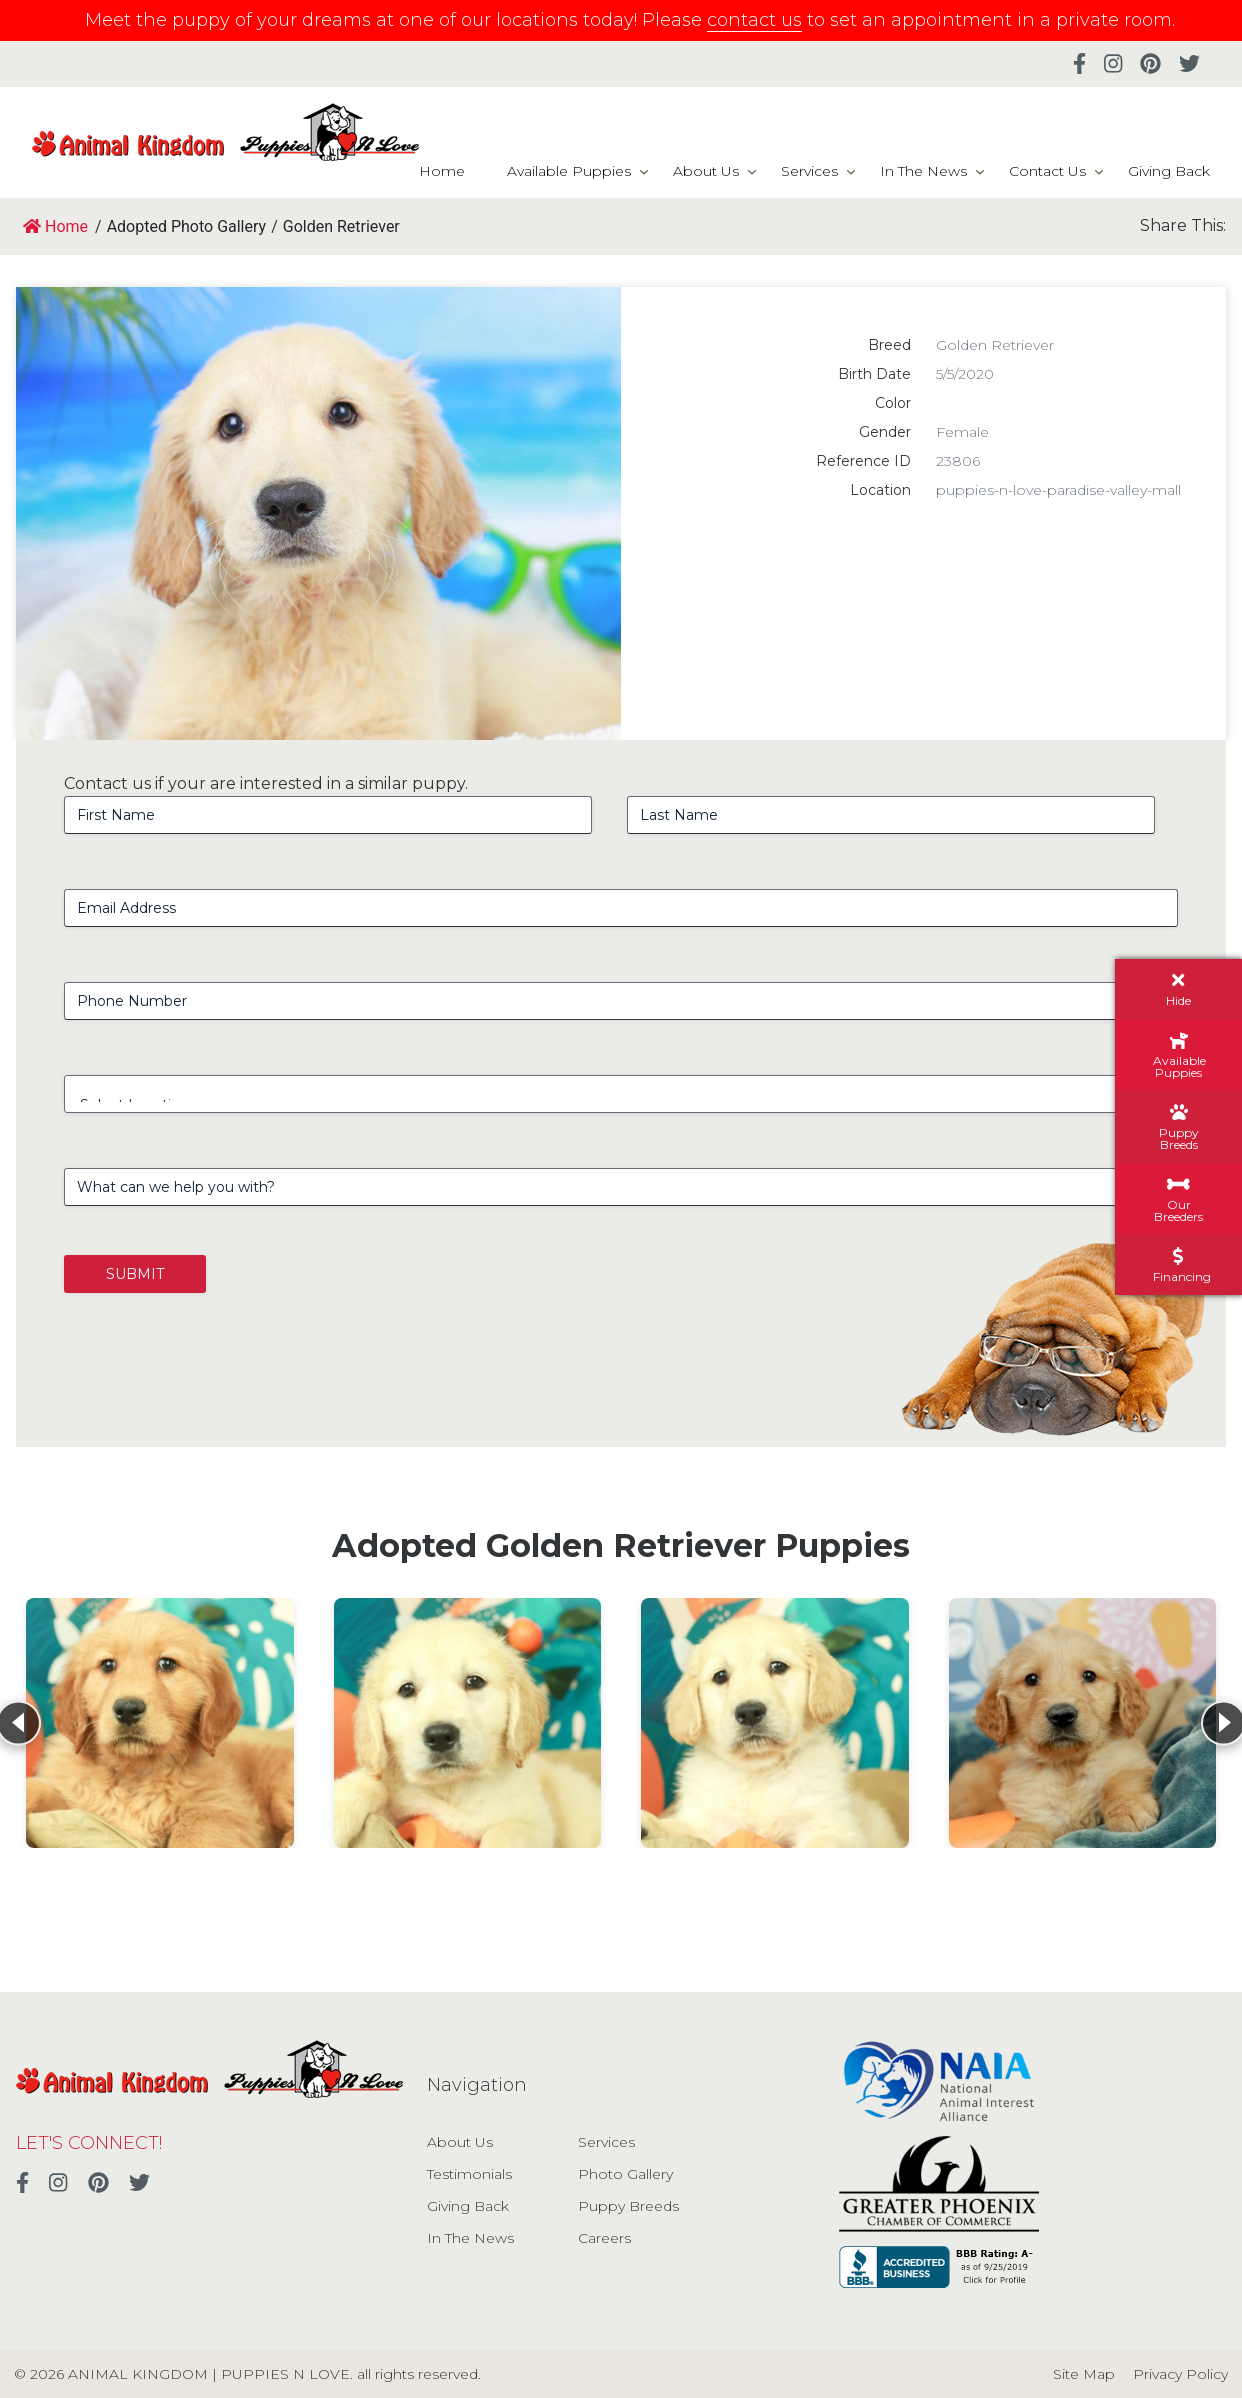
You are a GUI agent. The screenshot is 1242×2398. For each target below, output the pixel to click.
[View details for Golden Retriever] (160, 1723)
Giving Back (1169, 171)
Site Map (1084, 2374)
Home (442, 171)
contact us (754, 20)
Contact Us (1047, 171)
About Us (706, 171)
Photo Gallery (625, 2174)
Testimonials (469, 2174)
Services (809, 171)
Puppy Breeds (628, 2206)
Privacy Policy (1180, 2374)
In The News (923, 171)
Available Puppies (569, 171)
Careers (604, 2238)
